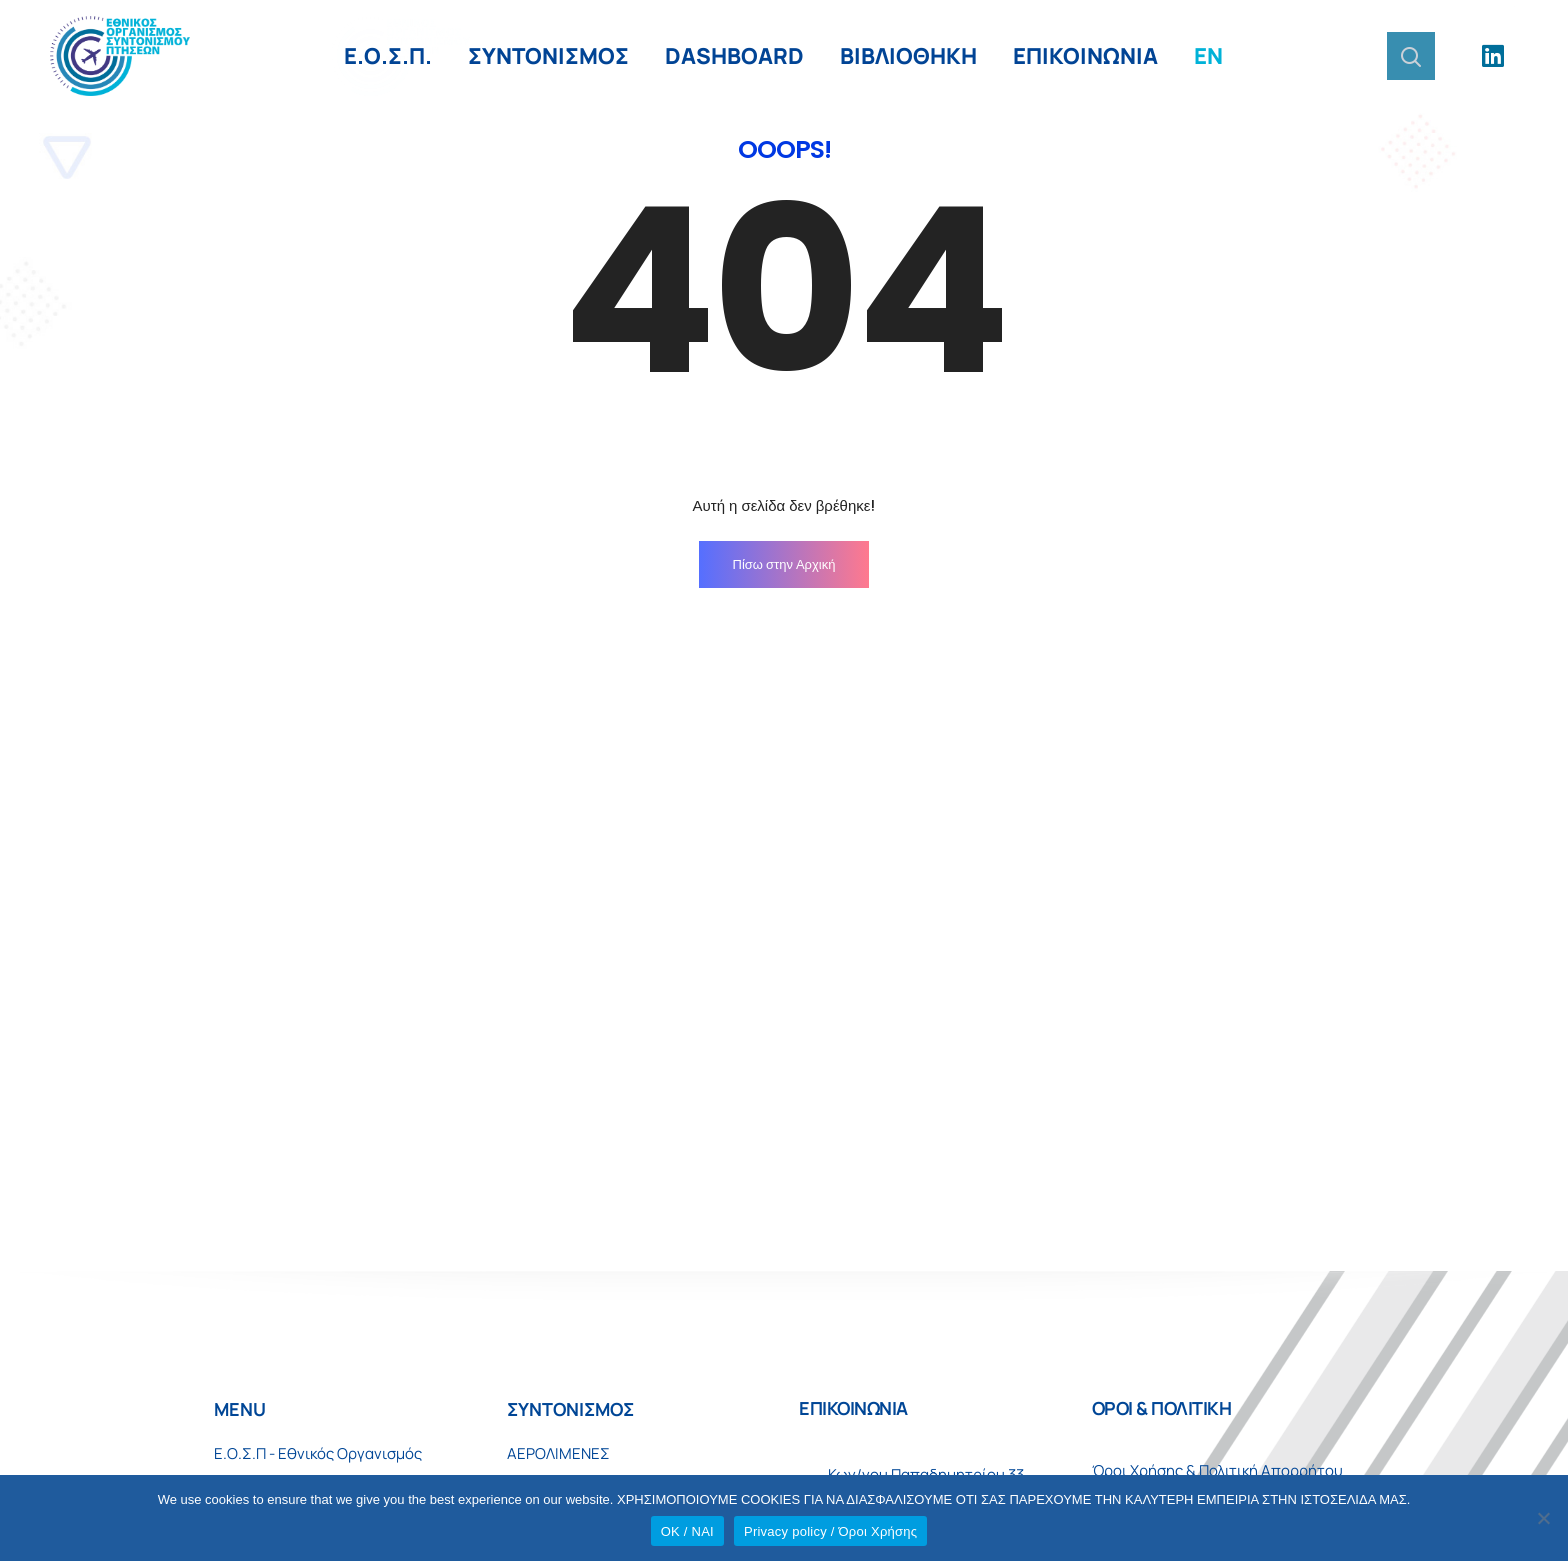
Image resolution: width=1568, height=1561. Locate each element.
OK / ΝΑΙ (687, 1531)
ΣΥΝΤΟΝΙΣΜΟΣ (548, 56)
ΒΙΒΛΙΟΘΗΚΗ (908, 56)
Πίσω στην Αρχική (784, 564)
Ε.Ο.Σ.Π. (388, 56)
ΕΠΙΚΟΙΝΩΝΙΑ (1085, 56)
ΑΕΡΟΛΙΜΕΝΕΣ (558, 1453)
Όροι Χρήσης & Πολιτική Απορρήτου (1217, 1470)
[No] (1543, 1518)
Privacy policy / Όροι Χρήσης (830, 1531)
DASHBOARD (734, 56)
